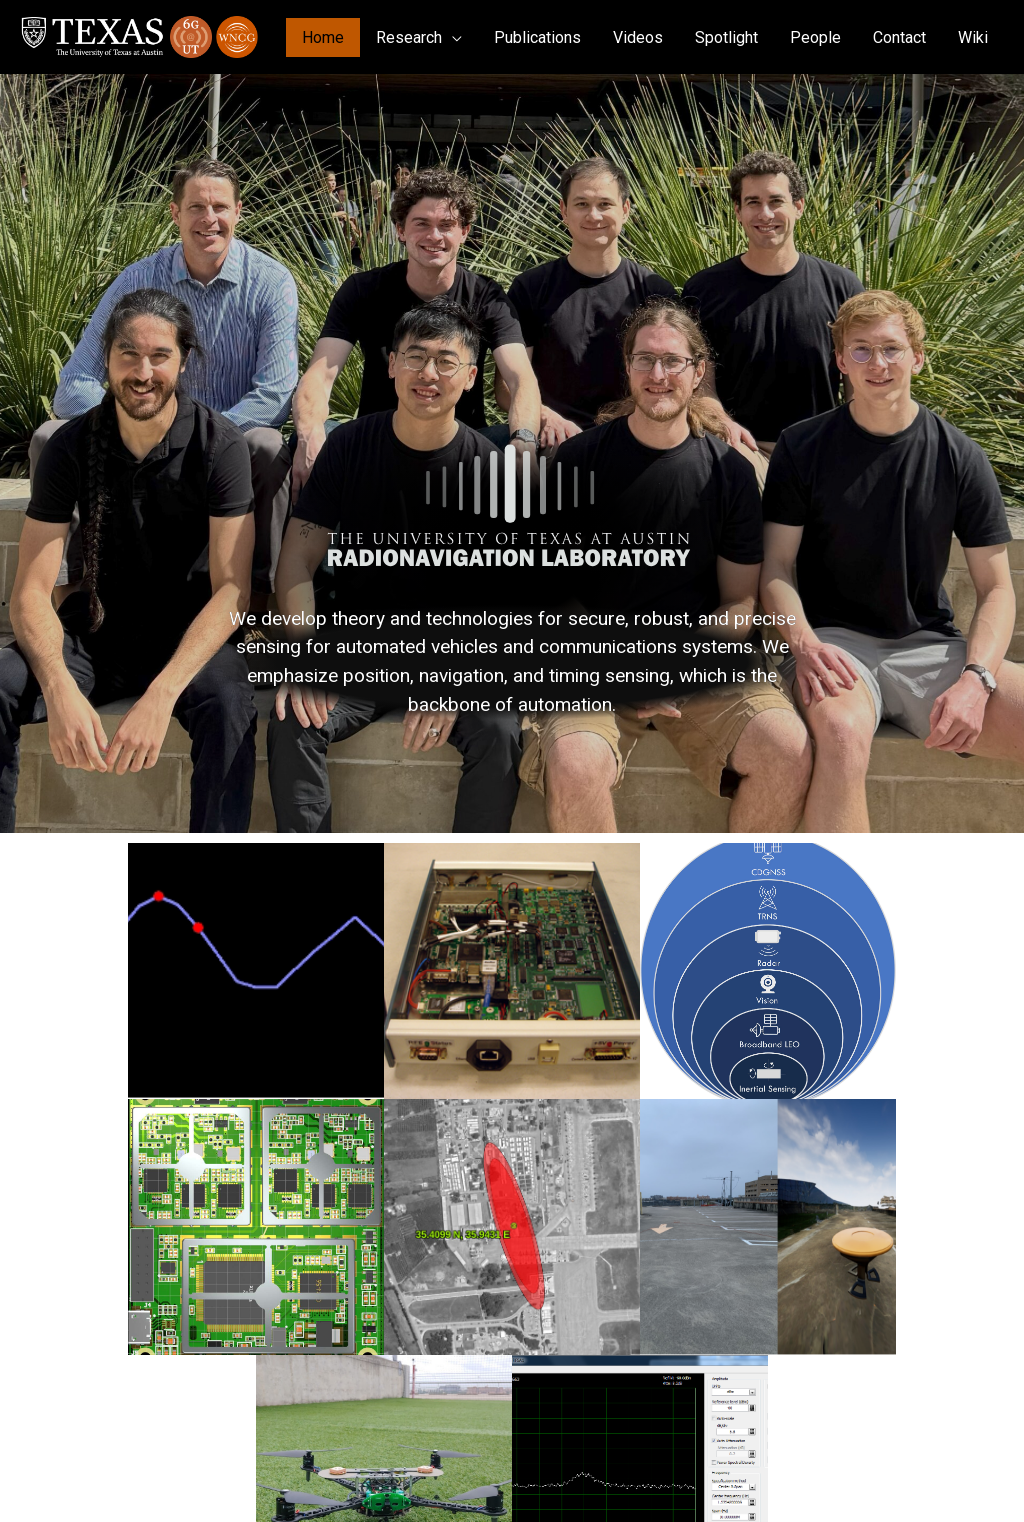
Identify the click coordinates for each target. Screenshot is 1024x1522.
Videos (638, 37)
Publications (537, 37)
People (815, 37)
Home (323, 37)
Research (409, 37)
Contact (899, 37)
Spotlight (726, 37)
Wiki (973, 37)
